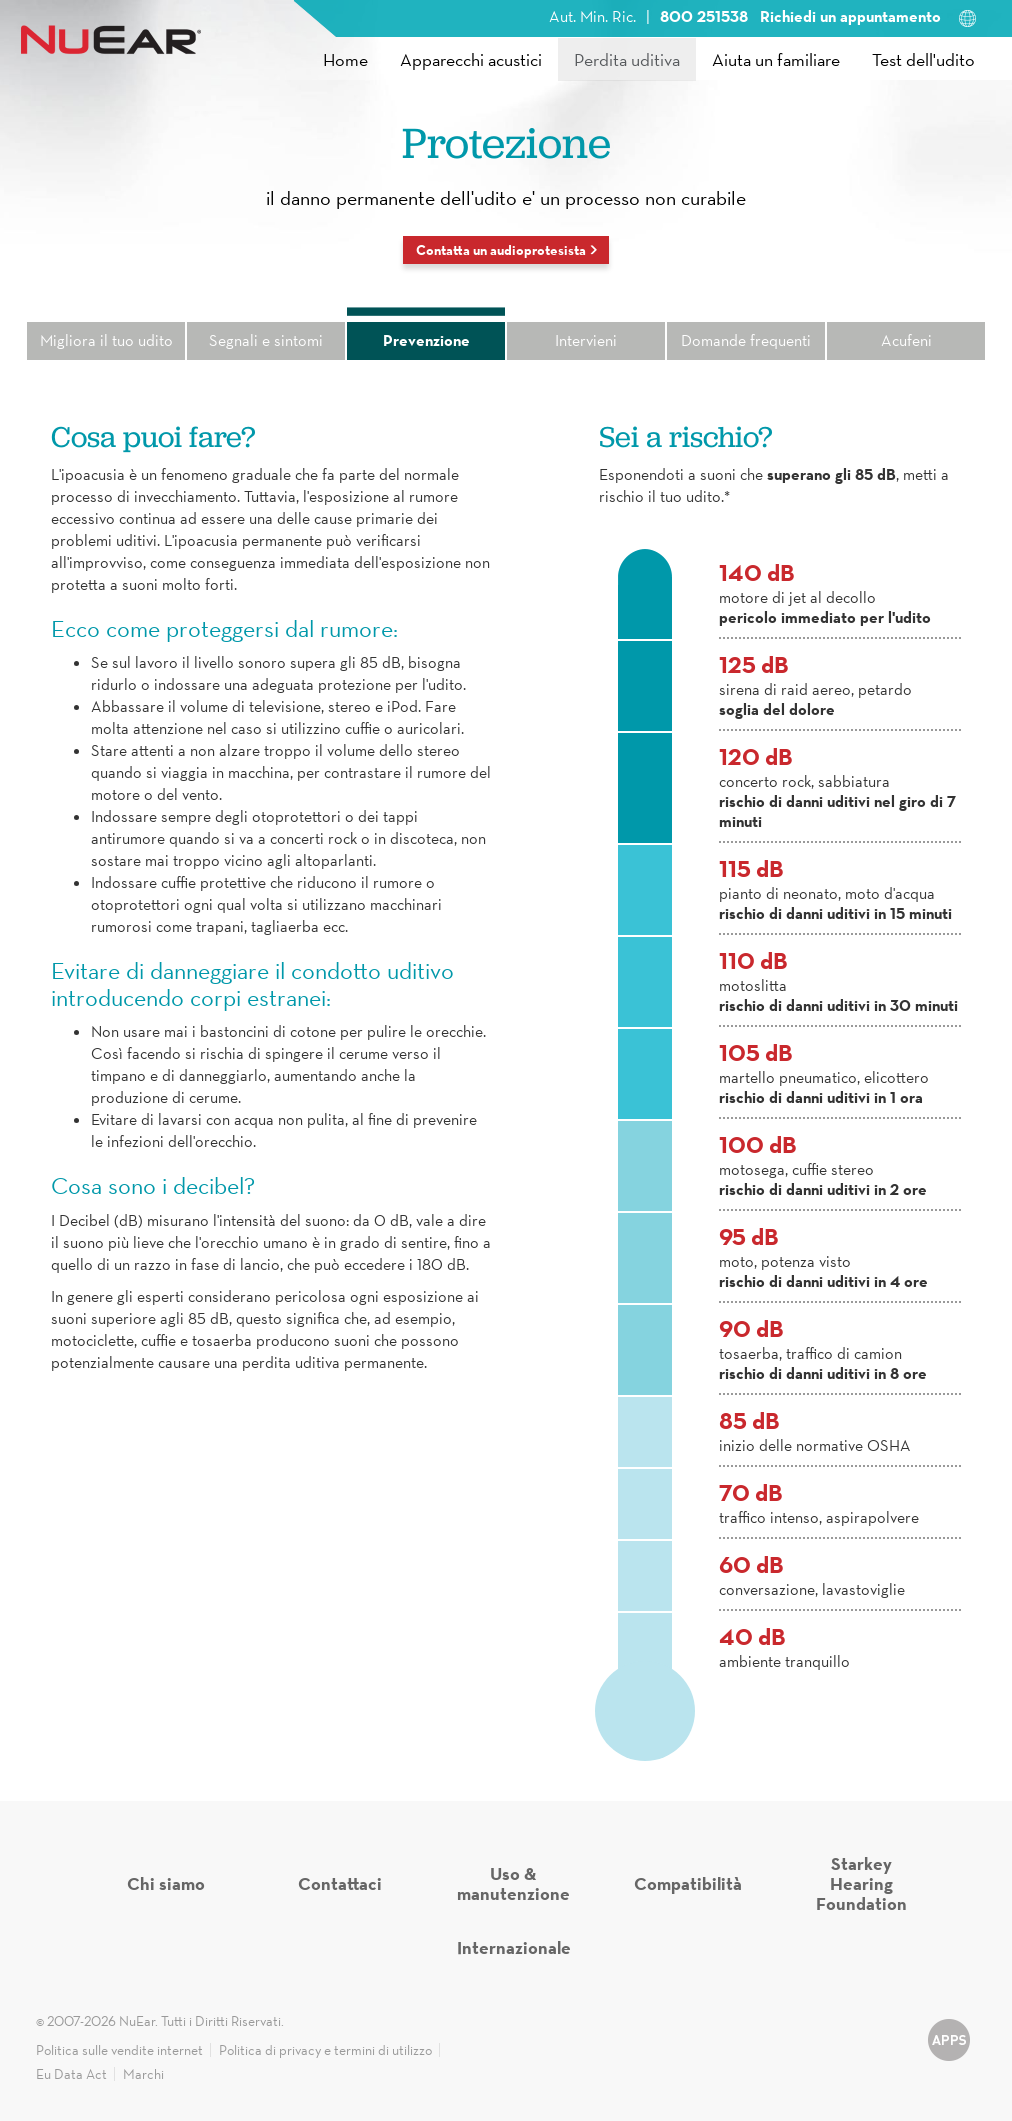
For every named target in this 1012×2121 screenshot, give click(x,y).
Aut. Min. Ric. (592, 16)
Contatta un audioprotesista (501, 250)
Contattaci (340, 1883)
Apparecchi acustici (471, 59)
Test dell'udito (923, 59)
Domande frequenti (746, 340)
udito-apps (949, 2049)
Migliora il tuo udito (106, 340)
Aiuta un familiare (776, 59)
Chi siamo (166, 1883)
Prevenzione (426, 340)
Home (345, 59)
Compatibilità (688, 1883)
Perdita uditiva (627, 59)
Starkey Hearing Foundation (861, 1883)
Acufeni (906, 340)
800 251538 (706, 16)
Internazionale (514, 1947)
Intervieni (586, 340)
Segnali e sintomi (266, 340)
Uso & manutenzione (513, 1883)
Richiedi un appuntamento (850, 16)
